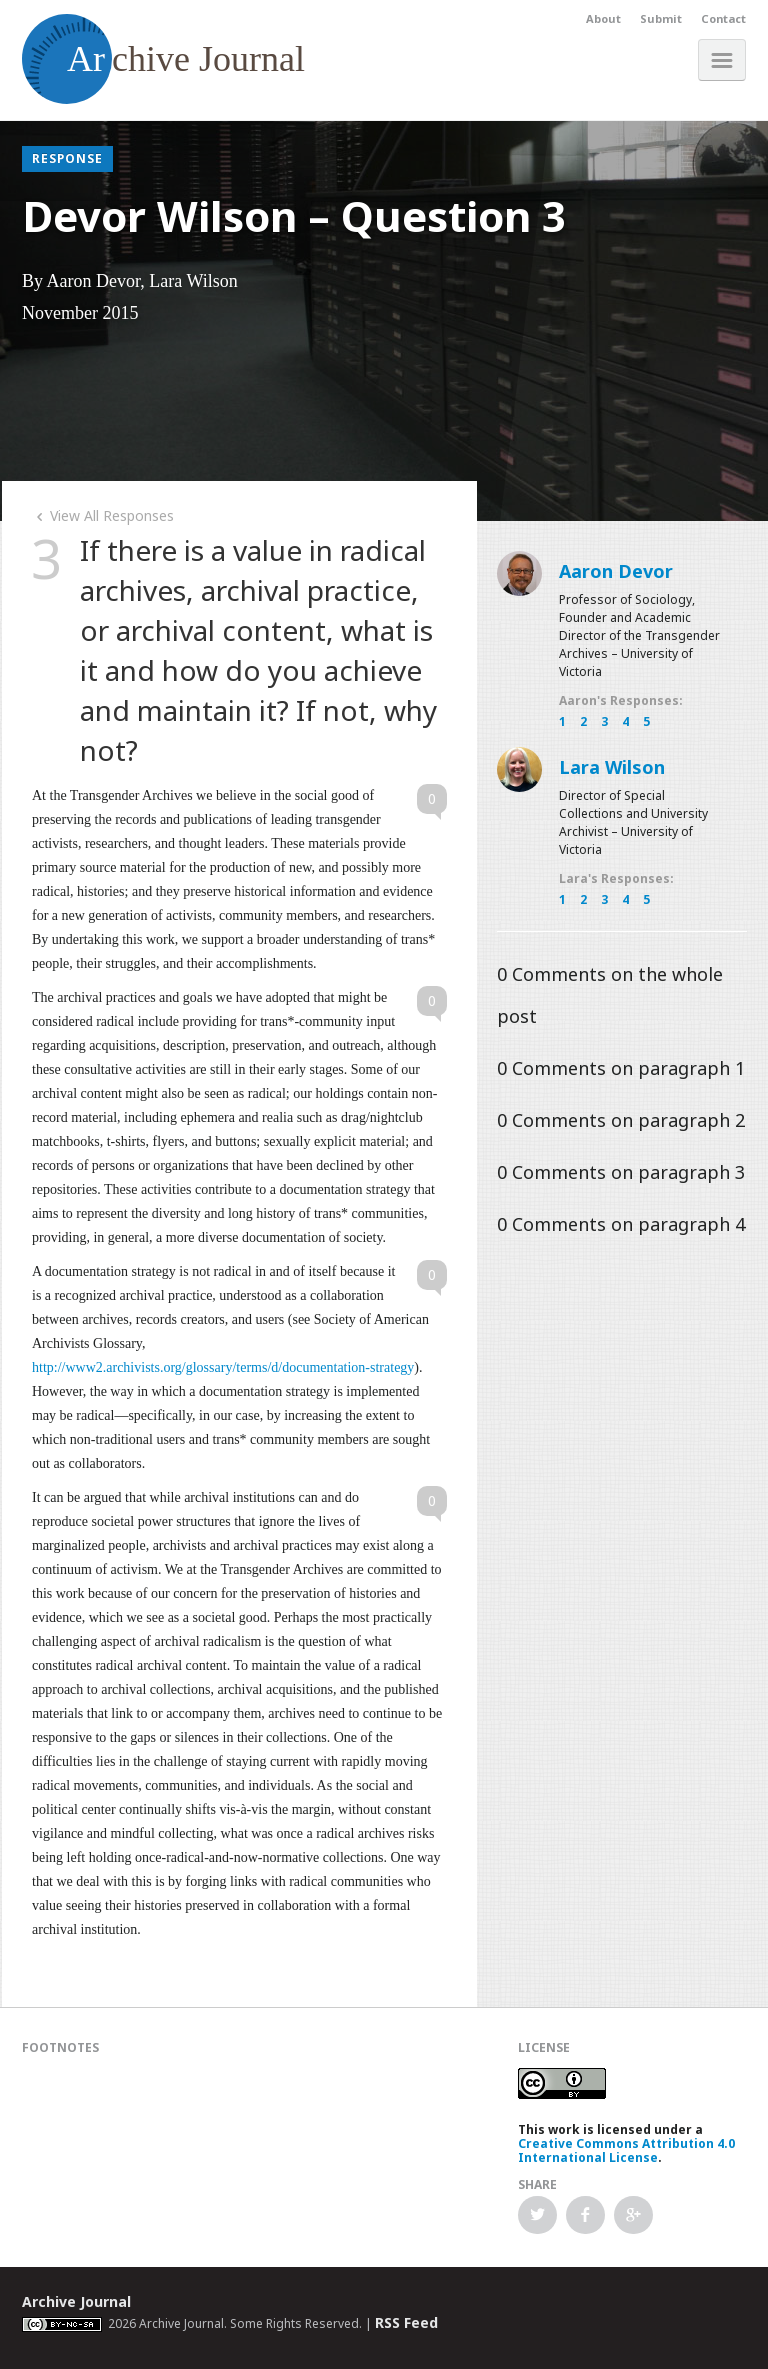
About (603, 18)
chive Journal (163, 59)
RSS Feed (406, 2322)
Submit (661, 18)
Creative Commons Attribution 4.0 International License (626, 2150)
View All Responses (103, 515)
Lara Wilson (612, 767)
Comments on (621, 1068)
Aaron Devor (616, 571)
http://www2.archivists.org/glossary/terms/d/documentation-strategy (223, 1367)
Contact (723, 18)
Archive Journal (76, 2301)
